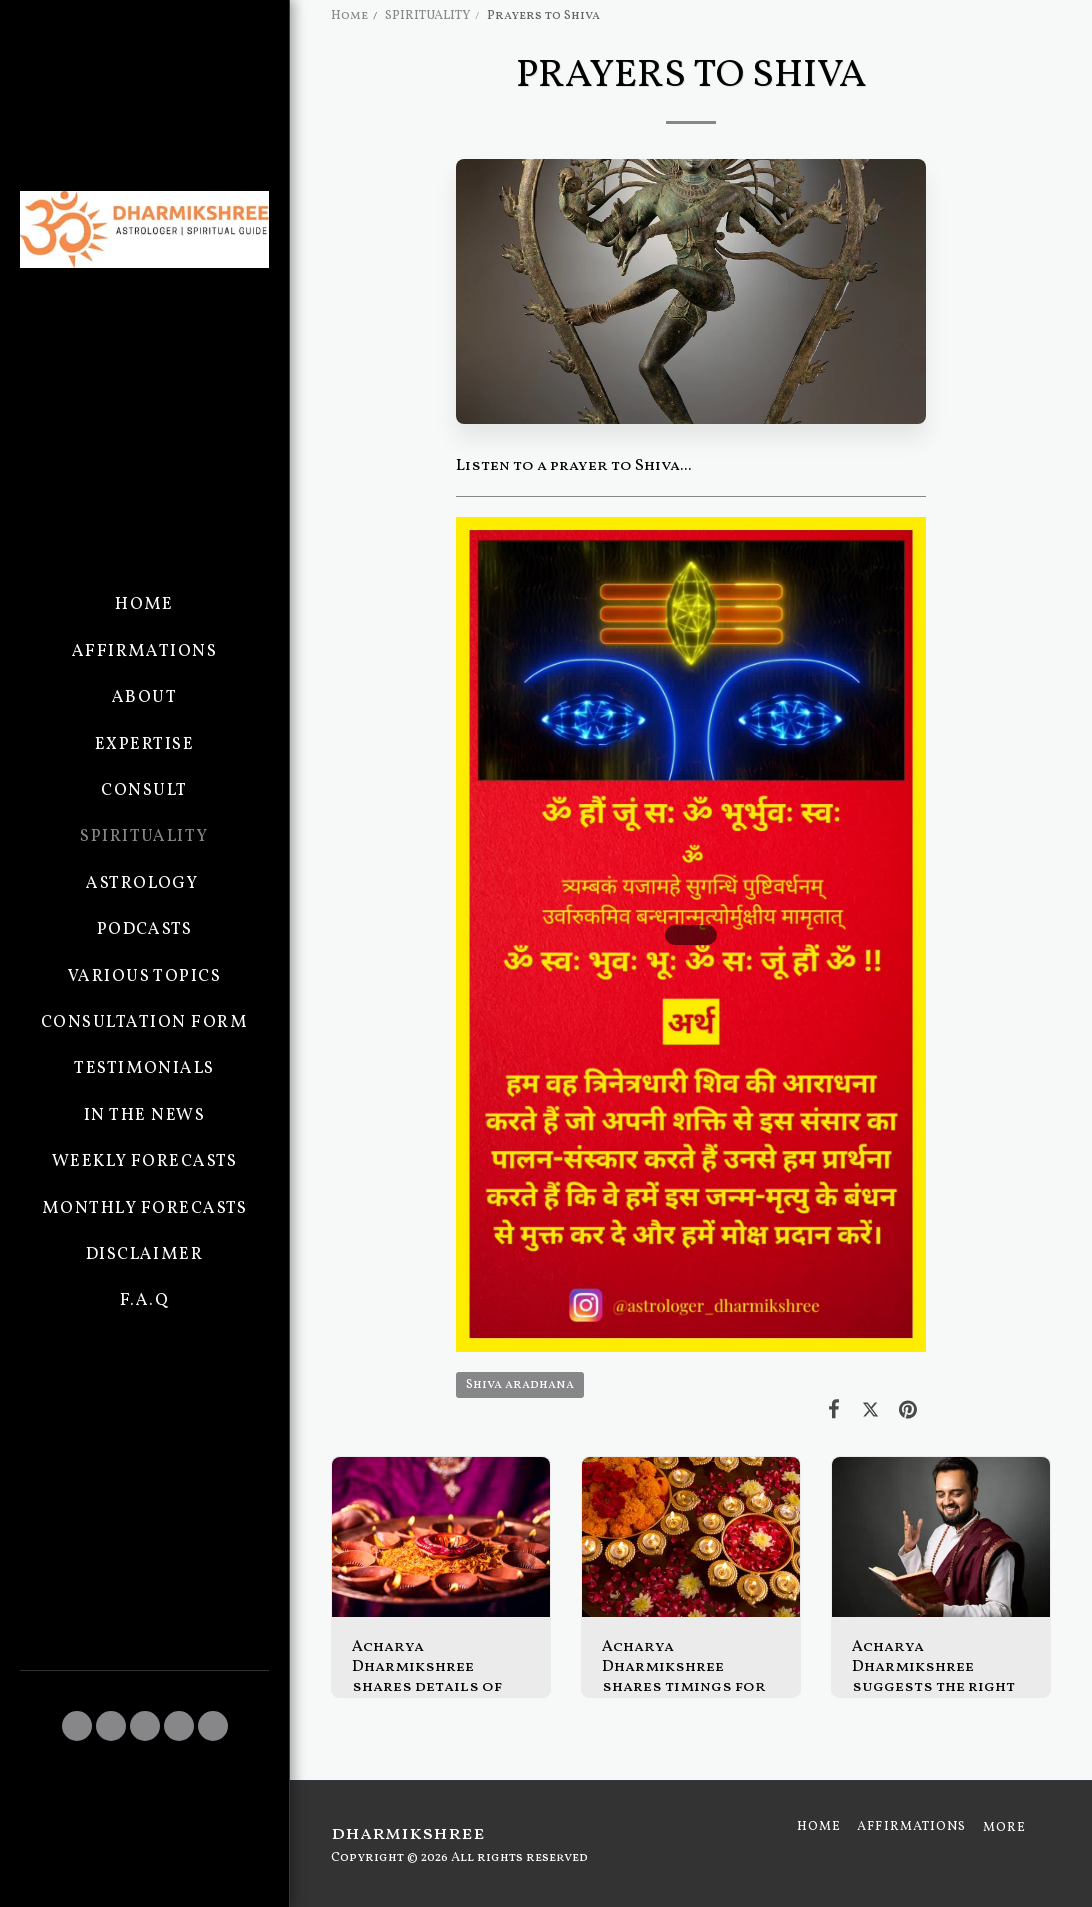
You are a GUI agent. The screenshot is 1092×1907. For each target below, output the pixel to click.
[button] (77, 1726)
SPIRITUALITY (427, 16)
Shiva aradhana (520, 1385)
